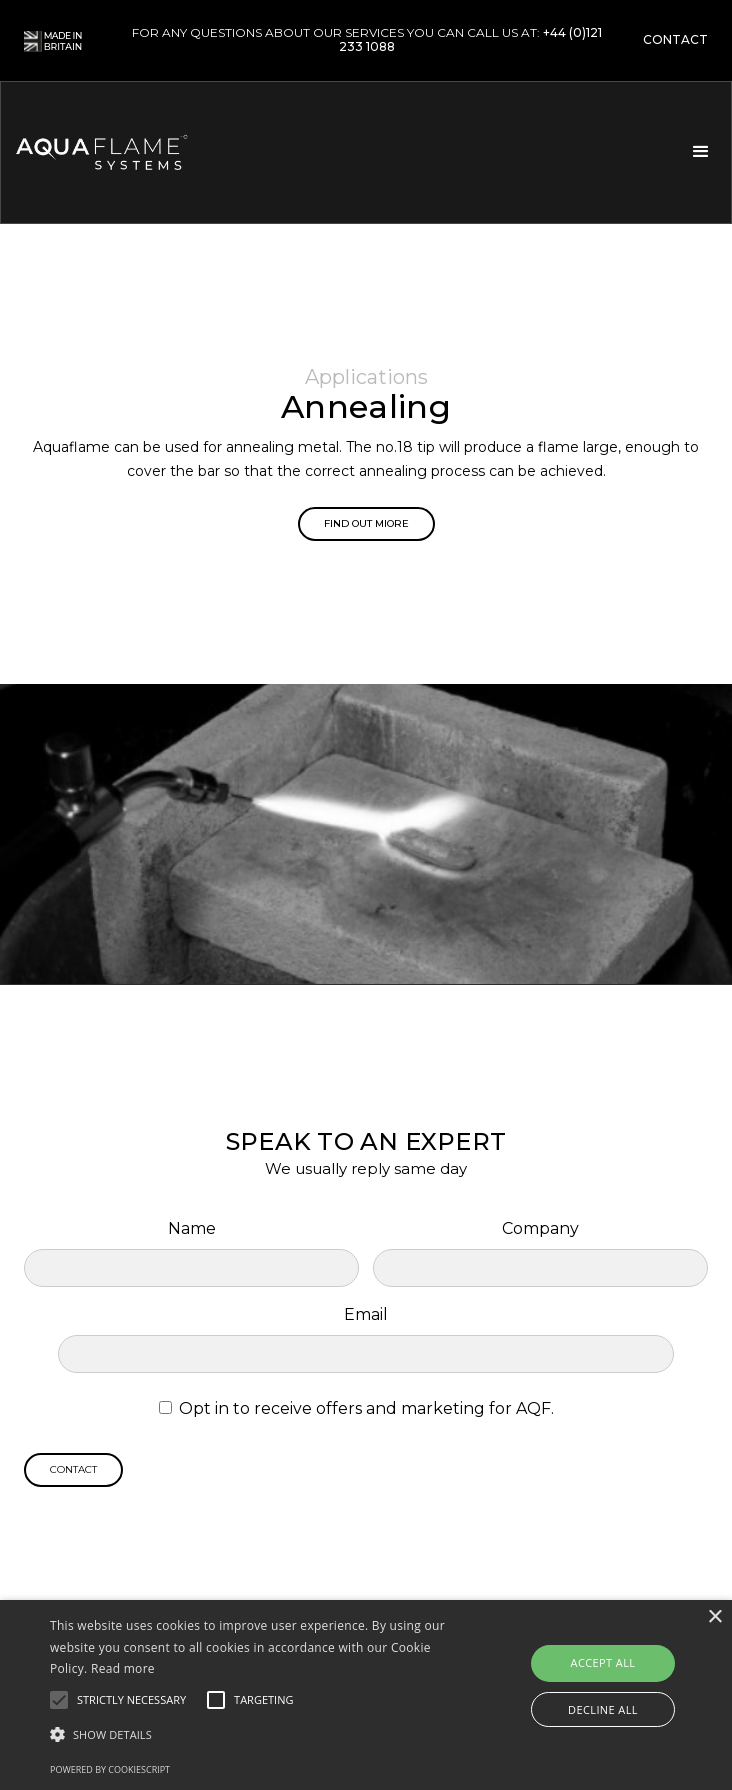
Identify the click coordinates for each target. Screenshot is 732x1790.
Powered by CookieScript (110, 1769)
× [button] (714, 1617)
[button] (699, 152)
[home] (128, 152)
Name (192, 1228)
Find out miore (366, 523)
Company (540, 1228)
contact (675, 40)
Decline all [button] (603, 1709)
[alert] (366, 1695)
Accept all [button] (603, 1662)
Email (366, 1314)
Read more (123, 1668)
